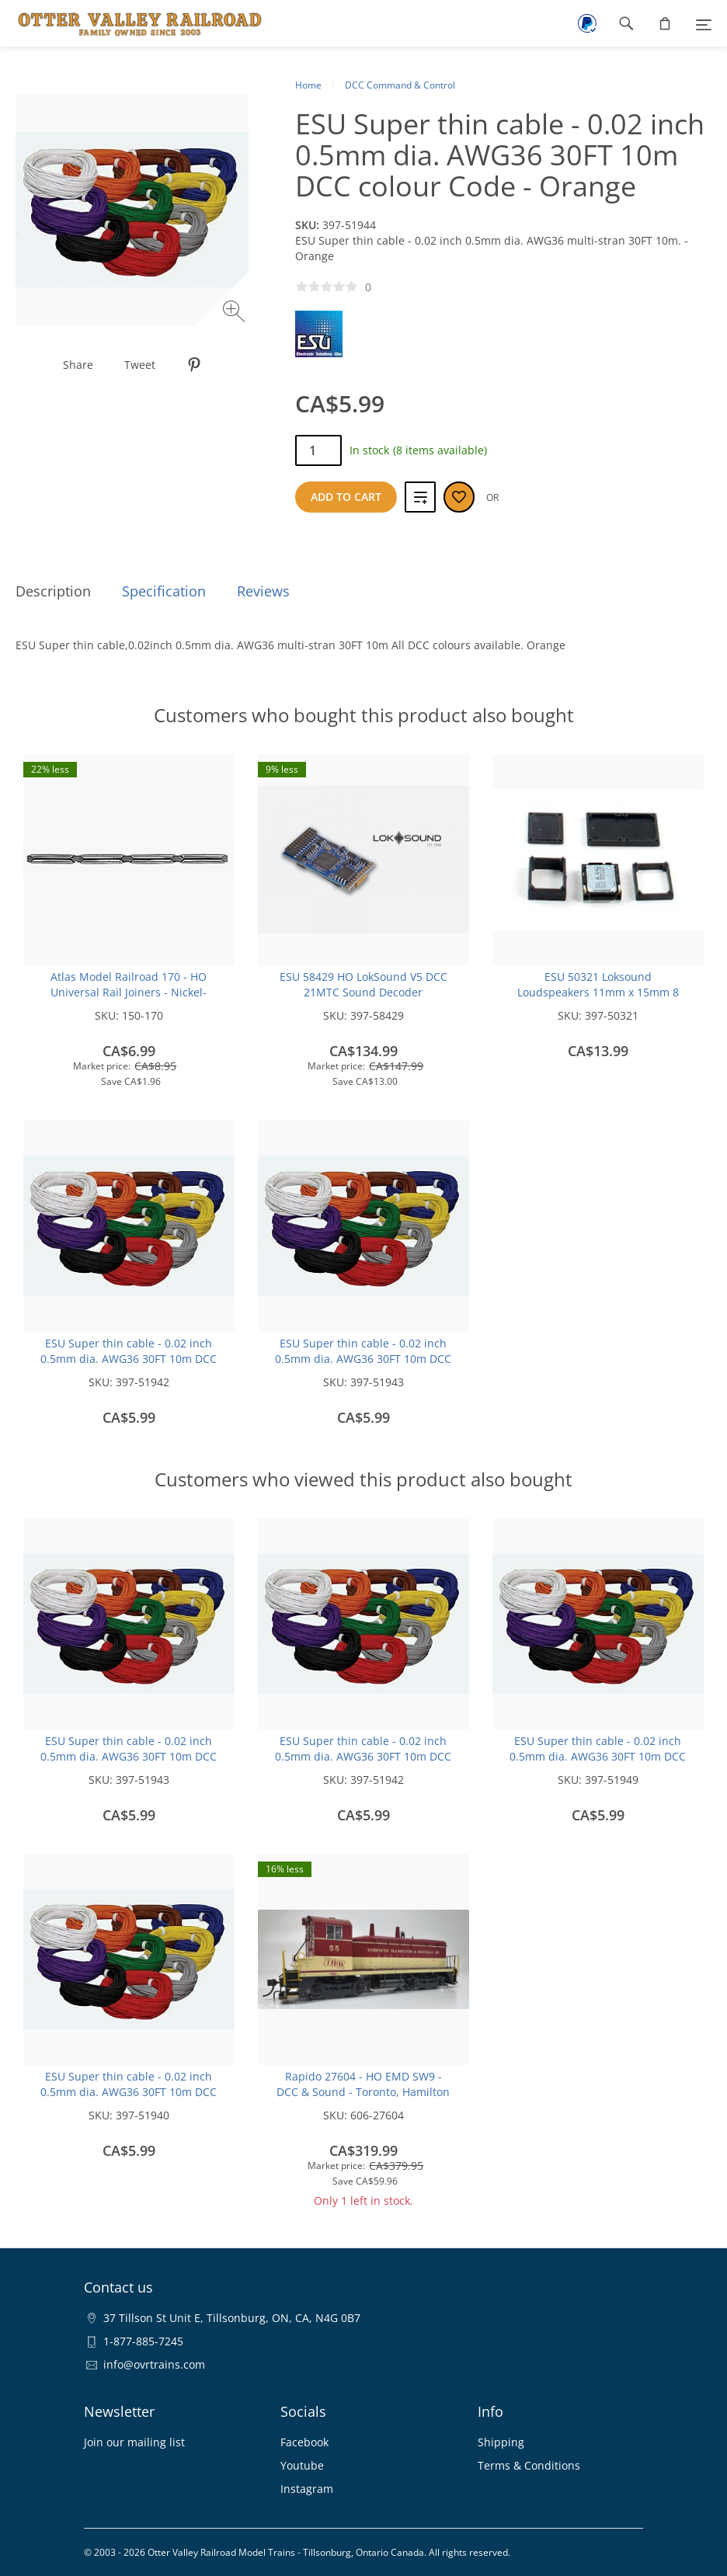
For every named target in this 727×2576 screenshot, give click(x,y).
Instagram (306, 2488)
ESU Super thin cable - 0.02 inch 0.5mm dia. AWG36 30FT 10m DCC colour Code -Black (128, 1359)
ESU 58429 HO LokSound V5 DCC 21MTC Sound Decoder (363, 984)
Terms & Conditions (529, 2465)
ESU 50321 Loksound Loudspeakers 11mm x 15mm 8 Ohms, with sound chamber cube (598, 992)
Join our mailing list (134, 2442)
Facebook (304, 2442)
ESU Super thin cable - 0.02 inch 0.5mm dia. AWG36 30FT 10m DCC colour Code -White (128, 2092)
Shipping (501, 2442)
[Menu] (703, 23)
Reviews (263, 591)
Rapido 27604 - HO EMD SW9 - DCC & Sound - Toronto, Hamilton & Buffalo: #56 (363, 2092)
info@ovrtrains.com (154, 2364)
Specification (164, 591)
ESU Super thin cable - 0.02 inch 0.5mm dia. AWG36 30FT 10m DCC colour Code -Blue (598, 1756)
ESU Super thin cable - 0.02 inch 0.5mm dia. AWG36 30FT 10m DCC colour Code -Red (363, 1359)
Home (308, 85)
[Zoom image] (236, 313)
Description (53, 591)
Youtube (302, 2465)
